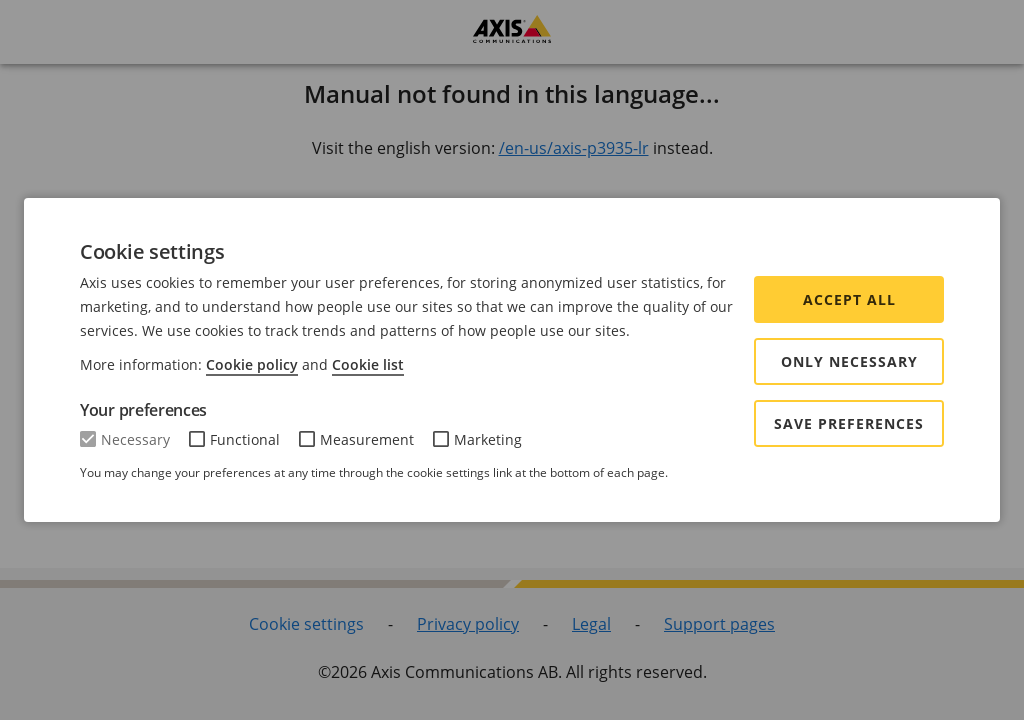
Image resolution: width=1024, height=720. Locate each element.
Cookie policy (252, 364)
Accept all (849, 299)
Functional (245, 439)
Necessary (135, 439)
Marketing (488, 439)
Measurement (367, 439)
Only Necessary (849, 361)
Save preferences (849, 423)
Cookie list (368, 364)
